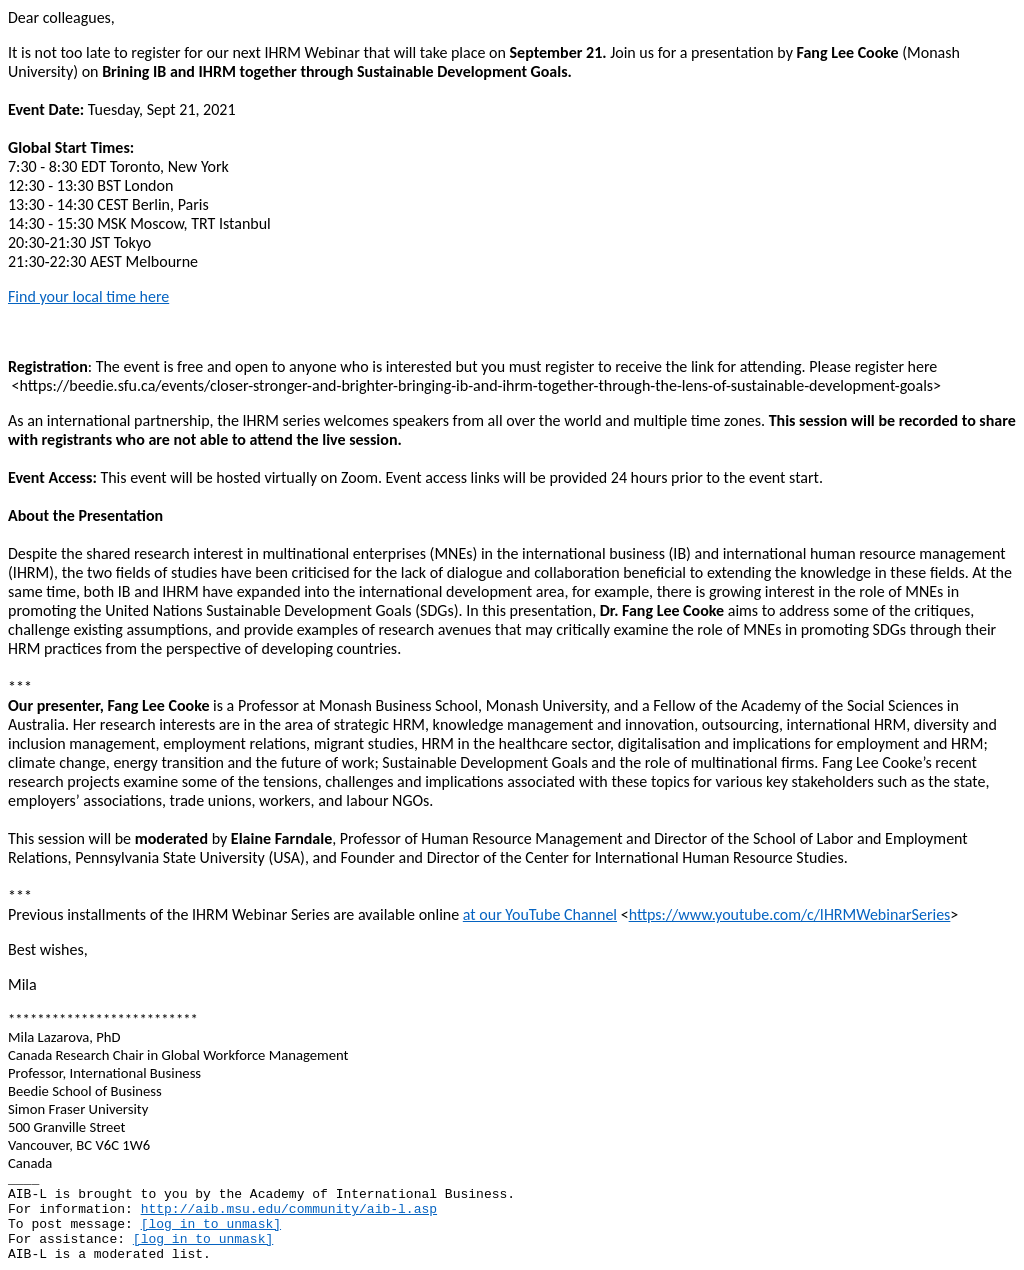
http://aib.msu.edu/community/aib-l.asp (289, 1209)
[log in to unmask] (211, 1224)
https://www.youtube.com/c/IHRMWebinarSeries (790, 914)
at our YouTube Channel (540, 914)
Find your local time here (88, 296)
